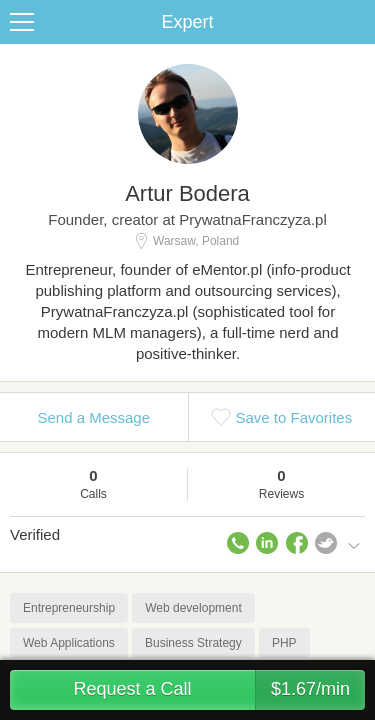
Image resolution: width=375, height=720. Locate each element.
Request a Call (219, 690)
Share (355, 22)
